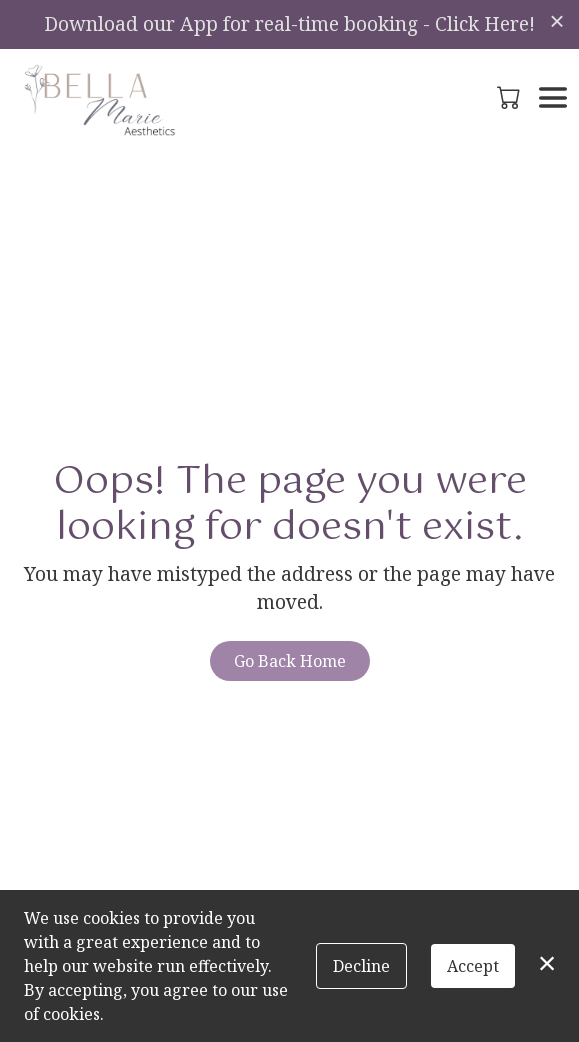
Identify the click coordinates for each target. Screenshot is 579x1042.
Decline (361, 966)
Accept (473, 966)
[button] (510, 97)
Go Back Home (290, 661)
